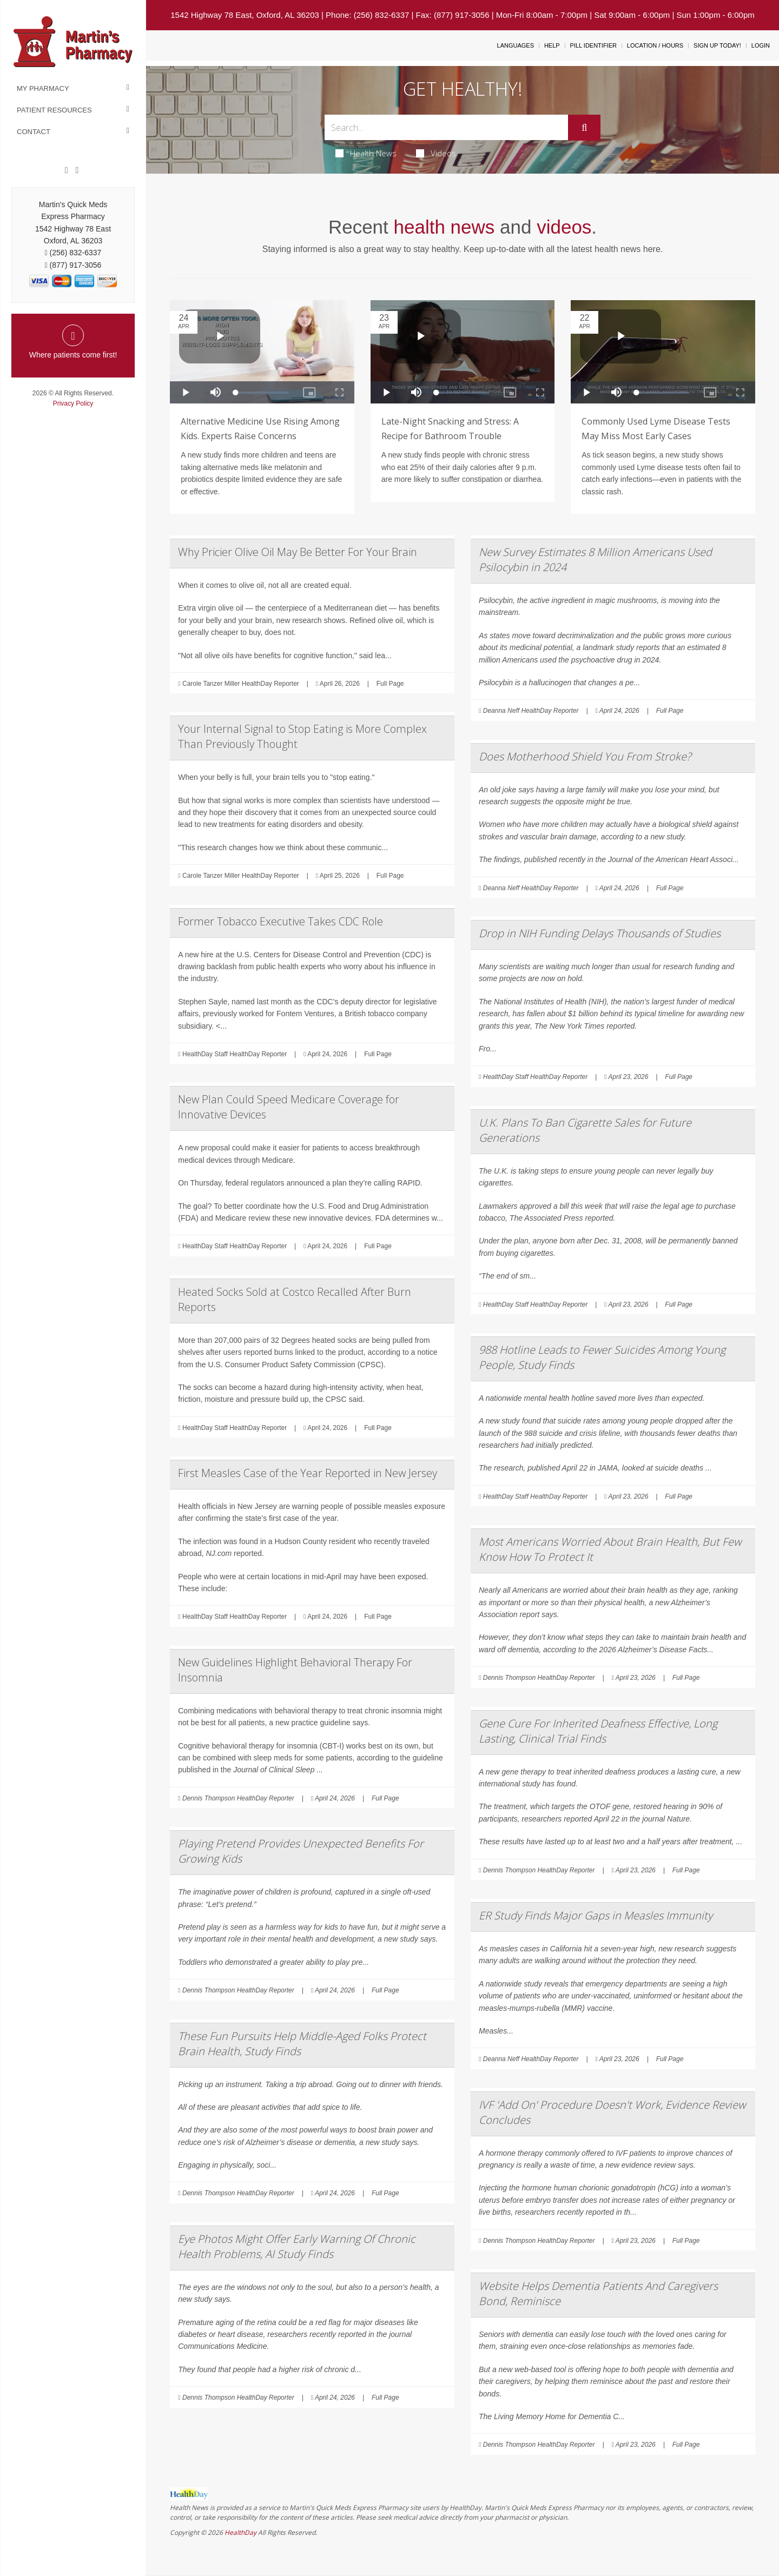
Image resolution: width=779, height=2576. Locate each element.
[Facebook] (66, 170)
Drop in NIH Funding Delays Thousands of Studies (600, 933)
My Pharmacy (43, 88)
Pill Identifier (593, 45)
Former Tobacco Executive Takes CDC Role (280, 921)
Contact (33, 132)
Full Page (390, 683)
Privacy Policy (73, 403)
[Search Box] (447, 127)
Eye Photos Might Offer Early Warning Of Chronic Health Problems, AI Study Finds (296, 2246)
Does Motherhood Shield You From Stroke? (585, 756)
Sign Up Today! (717, 45)
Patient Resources (54, 110)
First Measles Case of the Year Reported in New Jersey (307, 1473)
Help (552, 45)
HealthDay (240, 2532)
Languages (515, 45)
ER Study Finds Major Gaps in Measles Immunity (595, 1915)
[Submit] (584, 128)
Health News (366, 153)
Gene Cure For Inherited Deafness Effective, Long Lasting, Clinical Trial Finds (598, 1731)
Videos (436, 153)
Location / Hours (655, 45)
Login (760, 45)
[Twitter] (76, 170)
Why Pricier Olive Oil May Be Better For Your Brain (297, 552)
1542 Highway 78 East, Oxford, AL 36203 (244, 14)
